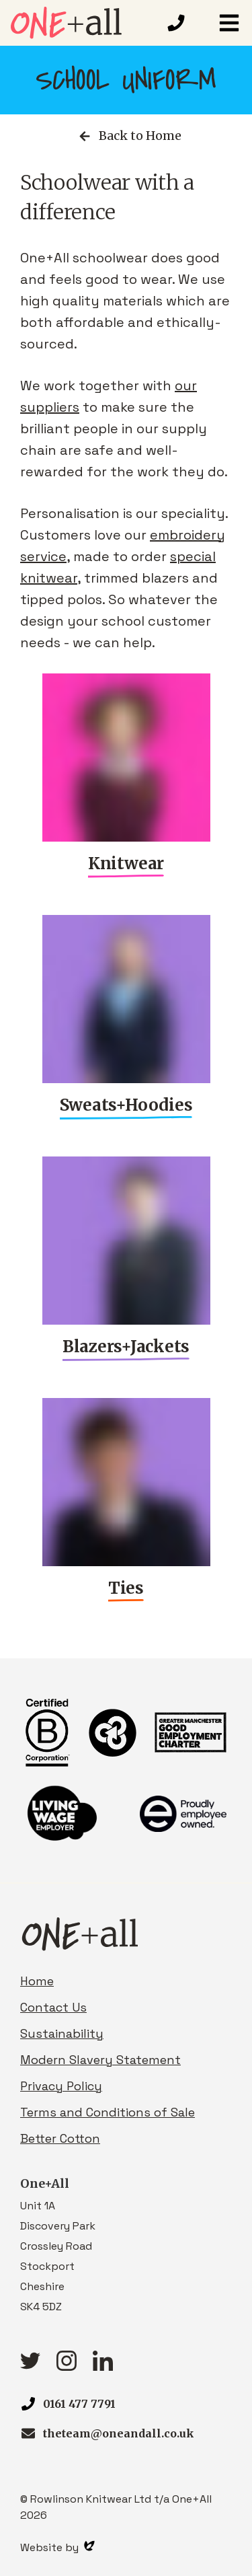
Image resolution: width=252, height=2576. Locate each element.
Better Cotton (60, 2138)
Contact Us (53, 2007)
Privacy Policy (61, 2086)
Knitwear (126, 863)
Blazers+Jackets (126, 1346)
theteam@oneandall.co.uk (118, 2433)
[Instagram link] (66, 2366)
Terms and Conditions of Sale (107, 2112)
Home (37, 1981)
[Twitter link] (30, 2365)
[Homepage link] (83, 23)
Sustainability (61, 2033)
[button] (229, 23)
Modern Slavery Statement (100, 2059)
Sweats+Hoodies (126, 1105)
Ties (126, 1588)
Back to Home (129, 136)
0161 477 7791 (79, 2404)
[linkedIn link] (103, 2366)
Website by (57, 2547)
